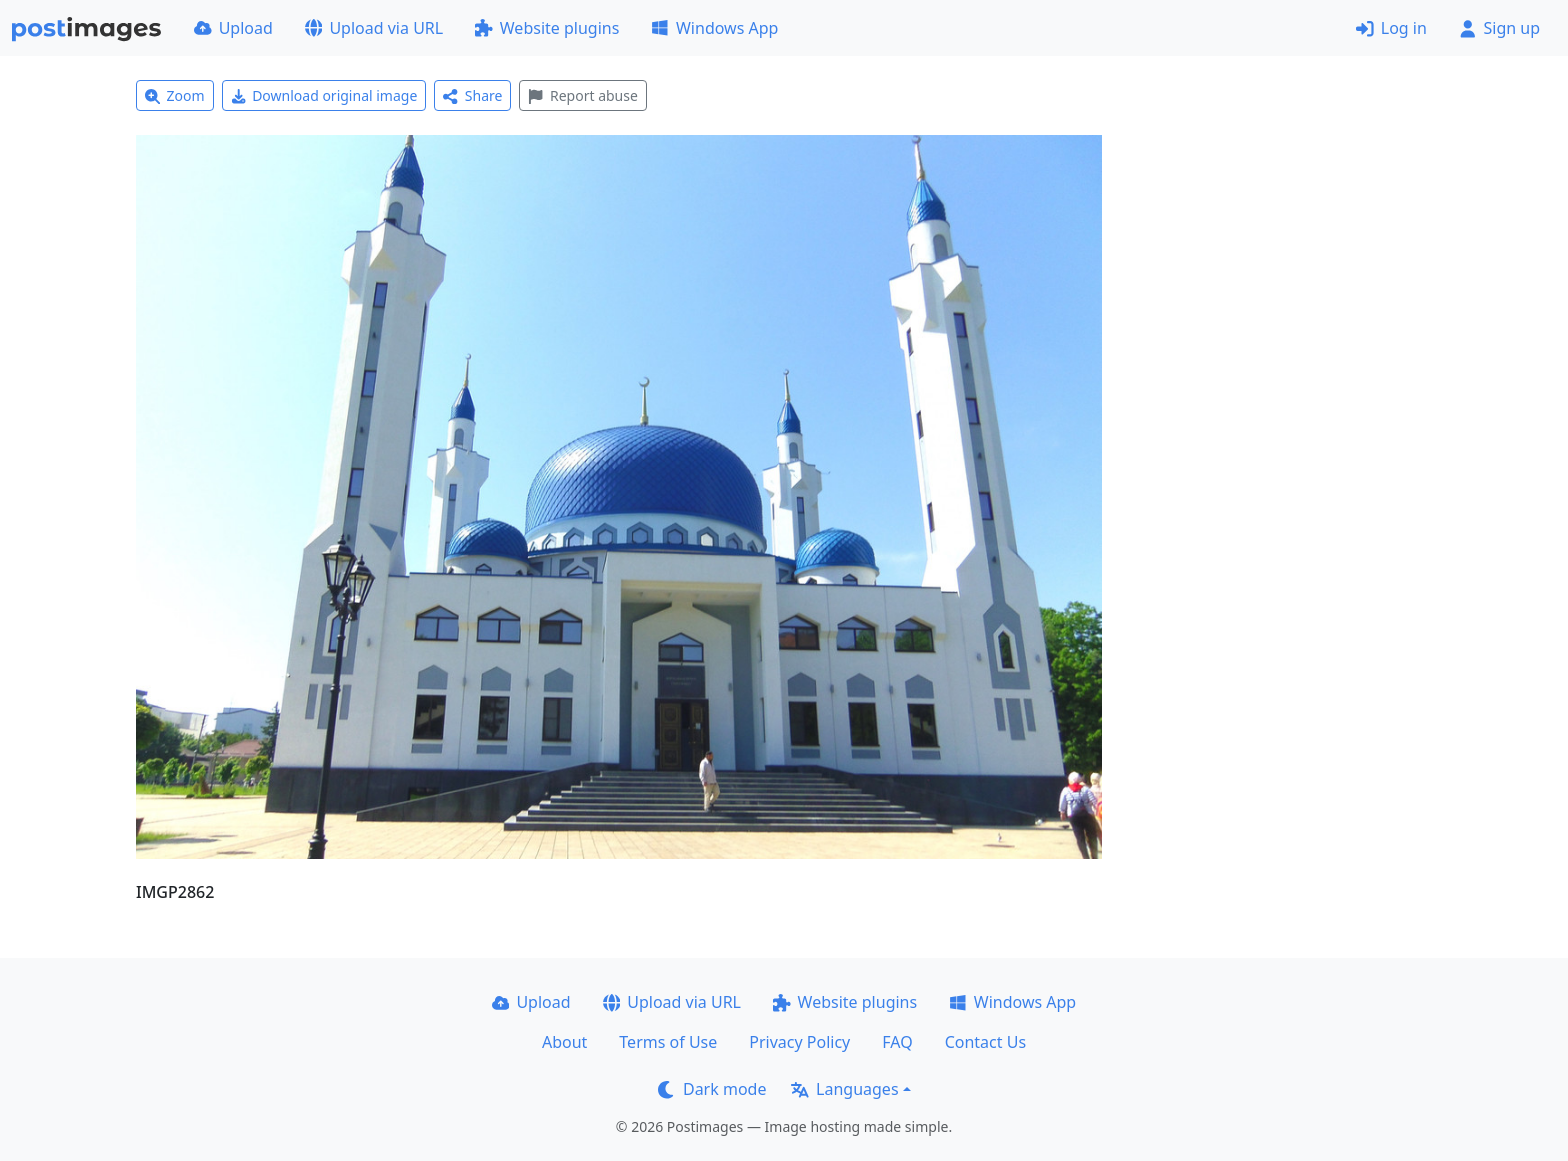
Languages (844, 1089)
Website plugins (547, 28)
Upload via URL (374, 28)
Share (472, 95)
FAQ (897, 1042)
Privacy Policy (799, 1042)
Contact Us (985, 1042)
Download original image (324, 95)
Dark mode (712, 1089)
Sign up (1499, 28)
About (564, 1042)
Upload (233, 28)
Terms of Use (668, 1042)
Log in (1391, 28)
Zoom (175, 95)
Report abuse (582, 95)
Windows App (714, 28)
